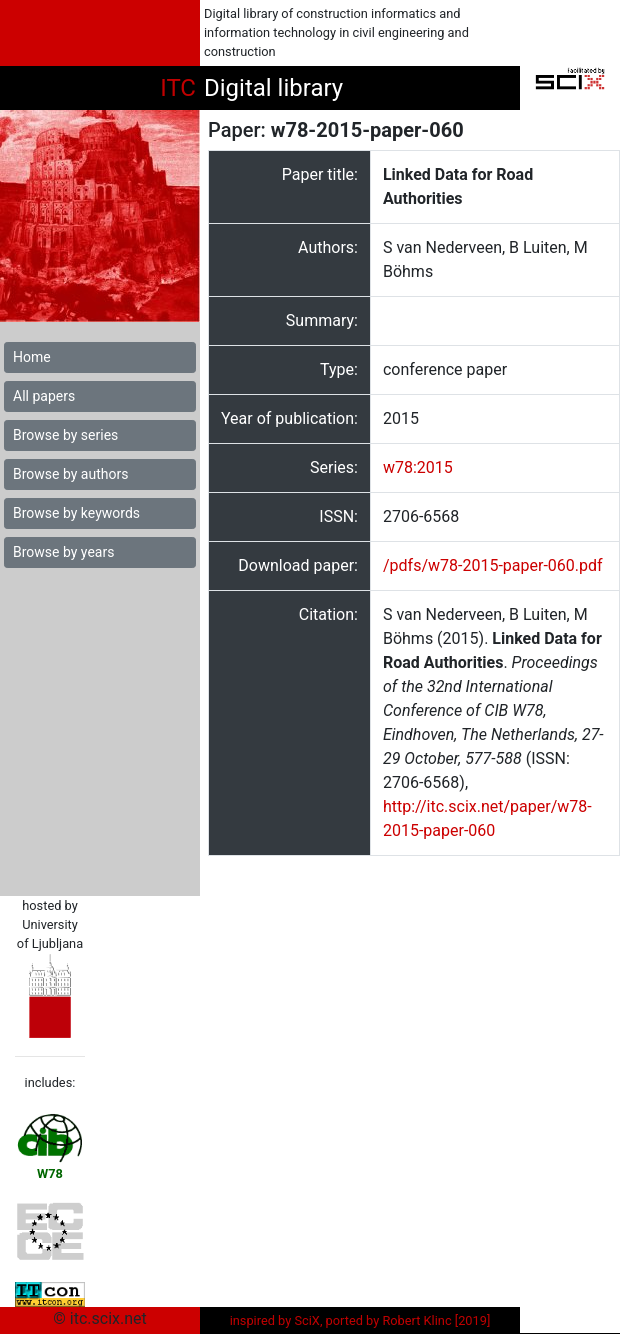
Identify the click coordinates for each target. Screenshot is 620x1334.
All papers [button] (44, 396)
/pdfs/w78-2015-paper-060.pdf (493, 565)
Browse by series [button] (65, 435)
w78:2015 (418, 467)
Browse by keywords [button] (76, 513)
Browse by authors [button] (70, 474)
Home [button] (32, 357)
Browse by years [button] (63, 552)
